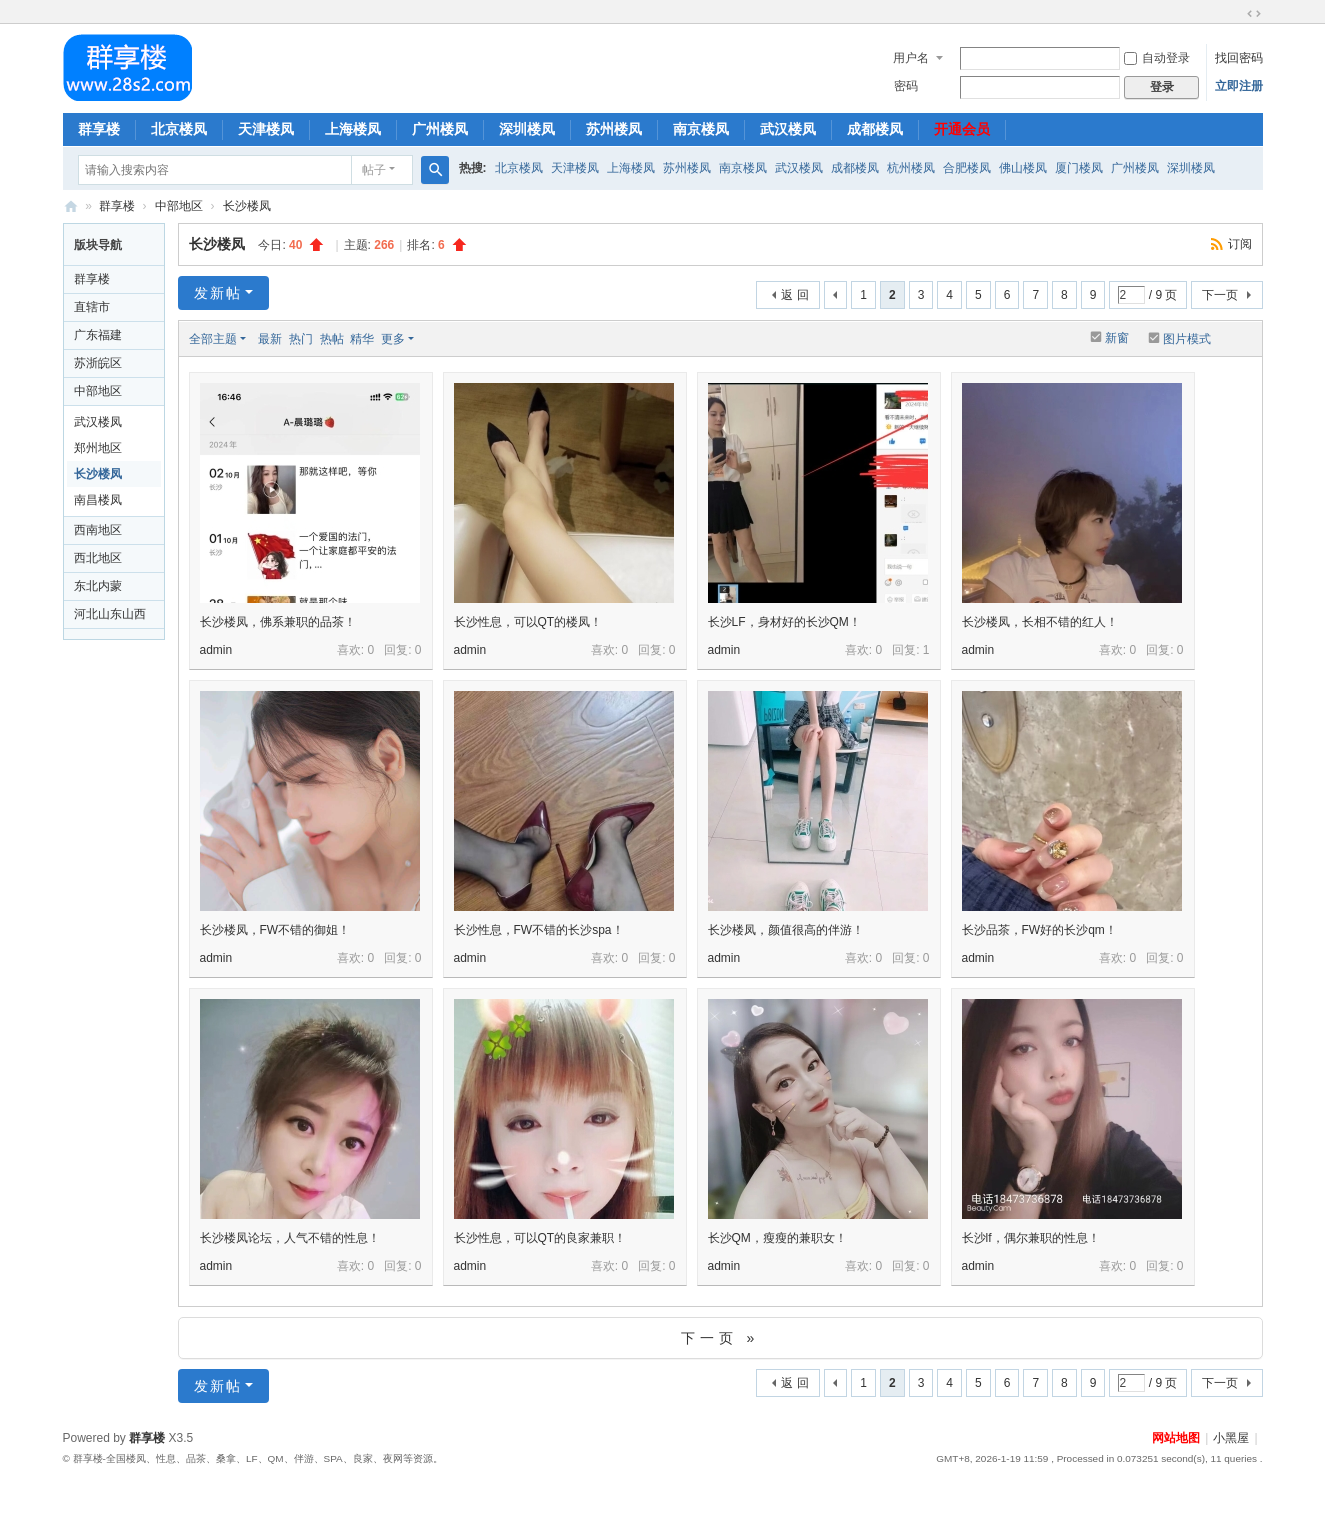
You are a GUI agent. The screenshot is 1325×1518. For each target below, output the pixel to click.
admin (216, 650)
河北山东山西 (110, 614)
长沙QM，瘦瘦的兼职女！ (777, 1238)
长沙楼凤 (247, 206)
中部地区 (179, 206)
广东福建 (98, 335)
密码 (906, 86)
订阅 (1240, 244)
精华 (362, 339)
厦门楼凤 (1079, 168)
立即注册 (1239, 86)
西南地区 (98, 530)
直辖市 (92, 307)
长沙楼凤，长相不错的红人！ (1040, 622)
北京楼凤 (179, 129)
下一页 (1220, 295)
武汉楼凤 (788, 129)
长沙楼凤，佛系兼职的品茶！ (278, 622)
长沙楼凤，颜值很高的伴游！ (786, 930)
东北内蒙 (98, 586)
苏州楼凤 (614, 129)
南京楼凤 (701, 129)
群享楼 (99, 129)
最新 (270, 339)
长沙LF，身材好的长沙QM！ (784, 622)
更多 (393, 339)
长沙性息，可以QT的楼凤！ (528, 622)
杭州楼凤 (911, 168)
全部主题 (213, 339)
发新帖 (218, 293)
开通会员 (962, 129)
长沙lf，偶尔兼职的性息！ (1031, 1238)
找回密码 (1239, 58)
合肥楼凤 (967, 168)
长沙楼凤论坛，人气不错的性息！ (290, 1238)
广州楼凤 (440, 129)
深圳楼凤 (527, 129)
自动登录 (1157, 58)
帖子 (374, 170)
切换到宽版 (1254, 14)
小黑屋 (1231, 1438)
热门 (301, 339)
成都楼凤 (875, 129)
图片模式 (1187, 339)
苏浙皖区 (98, 363)
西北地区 (98, 558)
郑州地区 (98, 448)
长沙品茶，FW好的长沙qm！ (1039, 930)
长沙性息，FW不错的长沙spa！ (539, 930)
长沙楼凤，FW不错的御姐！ (275, 930)
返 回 (794, 295)
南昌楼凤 (98, 500)
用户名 (911, 58)
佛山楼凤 (1023, 168)
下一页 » (720, 1338)
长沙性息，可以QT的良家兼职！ (540, 1238)
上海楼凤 (353, 129)
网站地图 (1176, 1438)
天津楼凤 (266, 129)
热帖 (332, 339)
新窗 (1117, 338)
